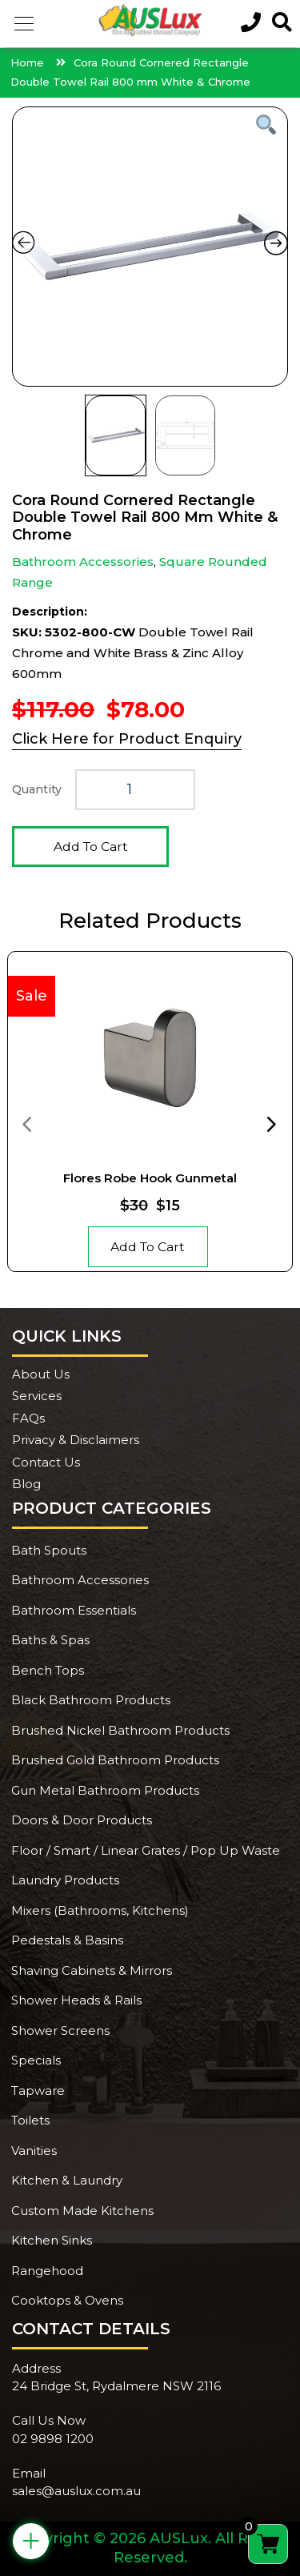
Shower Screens (60, 2030)
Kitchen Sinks (51, 2240)
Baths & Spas (50, 1639)
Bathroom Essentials (73, 1610)
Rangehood (47, 2270)
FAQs (28, 1418)
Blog (26, 1483)
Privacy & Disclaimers (75, 1439)
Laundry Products (65, 1880)
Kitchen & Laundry (66, 2180)
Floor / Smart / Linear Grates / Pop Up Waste (145, 1850)
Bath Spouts (48, 1550)
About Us (41, 1374)
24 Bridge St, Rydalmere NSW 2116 (116, 2385)
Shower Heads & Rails (76, 2000)
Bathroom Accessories (83, 561)
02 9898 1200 (53, 2438)
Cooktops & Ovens (67, 2300)
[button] (24, 24)
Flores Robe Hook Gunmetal (150, 1178)
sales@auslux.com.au (76, 2490)
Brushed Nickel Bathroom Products (120, 1730)
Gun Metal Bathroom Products (105, 1790)
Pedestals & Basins (67, 1940)
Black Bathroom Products (90, 1699)
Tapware (38, 2090)
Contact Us (46, 1462)
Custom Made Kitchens (82, 2210)
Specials (36, 2060)
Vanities (34, 2150)
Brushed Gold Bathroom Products (115, 1759)
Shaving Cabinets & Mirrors (91, 1970)
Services (37, 1395)
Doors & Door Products (81, 1820)
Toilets (30, 2120)
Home (27, 62)
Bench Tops (47, 1670)
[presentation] (26, 1123)
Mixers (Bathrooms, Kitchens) (100, 1910)
